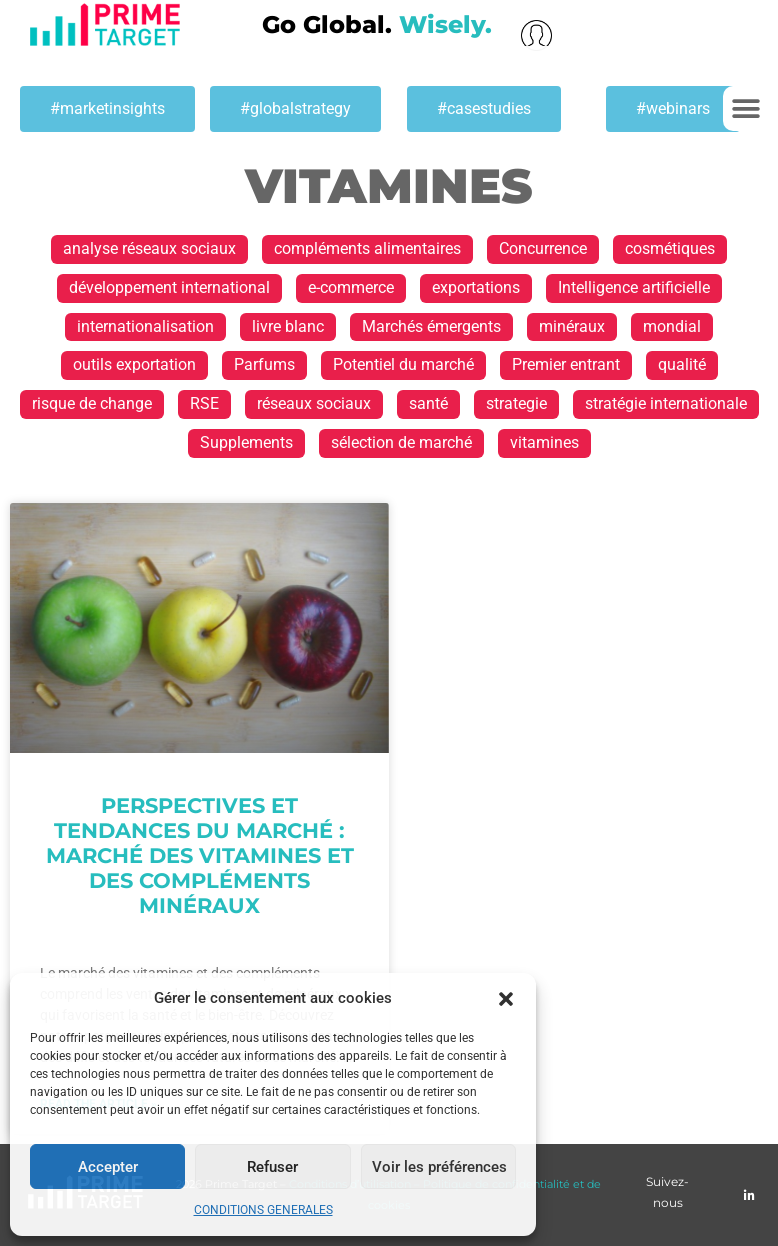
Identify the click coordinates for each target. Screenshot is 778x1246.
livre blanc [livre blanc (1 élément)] (288, 326)
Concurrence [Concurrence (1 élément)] (543, 248)
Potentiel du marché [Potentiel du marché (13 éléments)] (403, 364)
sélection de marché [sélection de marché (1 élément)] (401, 442)
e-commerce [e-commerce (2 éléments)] (351, 287)
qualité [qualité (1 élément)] (682, 364)
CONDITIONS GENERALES (263, 1210)
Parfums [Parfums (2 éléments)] (264, 364)
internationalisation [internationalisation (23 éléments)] (145, 326)
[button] (506, 999)
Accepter (108, 1167)
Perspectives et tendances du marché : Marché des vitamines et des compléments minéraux (200, 855)
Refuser (272, 1167)
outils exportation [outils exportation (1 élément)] (134, 364)
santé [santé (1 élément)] (428, 403)
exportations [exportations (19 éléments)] (476, 287)
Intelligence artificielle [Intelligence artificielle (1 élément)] (634, 287)
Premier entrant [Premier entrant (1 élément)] (566, 364)
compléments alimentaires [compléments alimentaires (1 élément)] (367, 248)
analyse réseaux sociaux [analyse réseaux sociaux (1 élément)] (149, 248)
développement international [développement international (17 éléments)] (169, 287)
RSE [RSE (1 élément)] (204, 403)
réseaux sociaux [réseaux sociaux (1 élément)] (314, 403)
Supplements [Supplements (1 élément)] (246, 442)
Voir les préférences (439, 1167)
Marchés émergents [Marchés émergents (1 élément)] (431, 326)
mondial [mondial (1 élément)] (672, 326)
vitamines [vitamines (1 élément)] (544, 442)
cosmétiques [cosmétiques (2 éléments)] (670, 248)
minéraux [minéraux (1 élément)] (572, 326)
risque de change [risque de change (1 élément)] (92, 403)
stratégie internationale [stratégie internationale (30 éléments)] (666, 403)
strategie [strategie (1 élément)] (516, 403)
